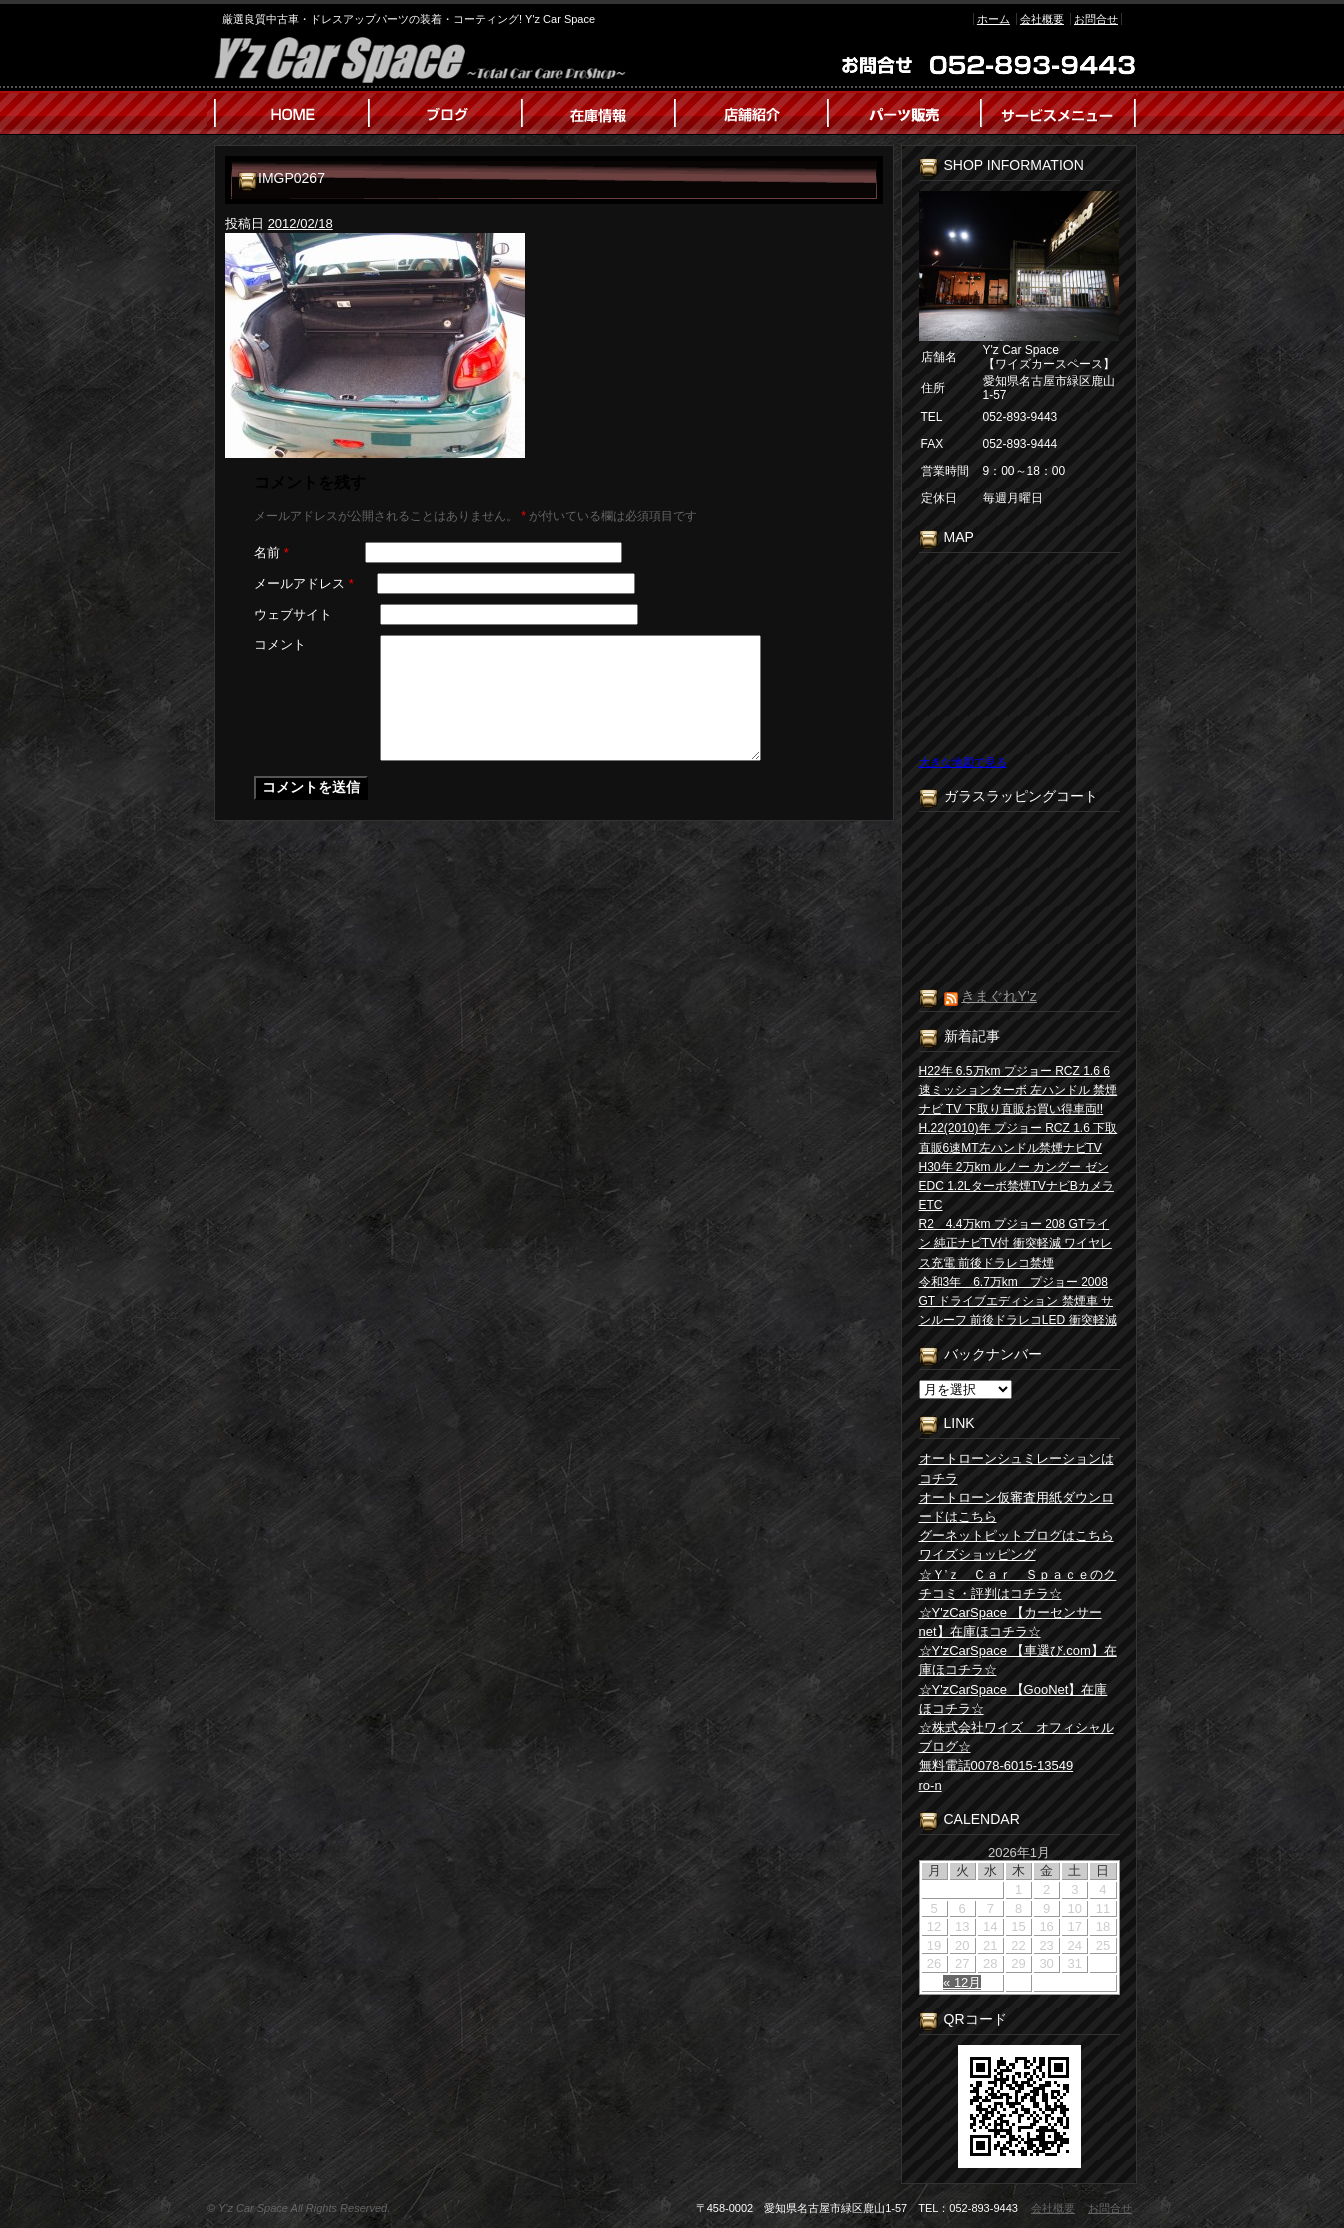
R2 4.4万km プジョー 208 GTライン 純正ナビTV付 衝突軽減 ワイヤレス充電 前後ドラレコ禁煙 (1015, 1243)
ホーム (993, 19)
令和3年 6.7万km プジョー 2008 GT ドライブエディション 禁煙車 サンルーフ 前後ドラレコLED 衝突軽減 (1018, 1301)
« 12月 (962, 1982)
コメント (280, 644)
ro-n (930, 1785)
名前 (271, 552)
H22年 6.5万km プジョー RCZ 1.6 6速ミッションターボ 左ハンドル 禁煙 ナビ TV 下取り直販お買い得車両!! (1018, 1090)
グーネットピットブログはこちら (1016, 1535)
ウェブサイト (293, 614)
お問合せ (1096, 19)
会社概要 (1042, 19)
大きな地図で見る (963, 762)
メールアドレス (304, 583)
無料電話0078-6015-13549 (996, 1765)
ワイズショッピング (977, 1554)
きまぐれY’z (998, 996)
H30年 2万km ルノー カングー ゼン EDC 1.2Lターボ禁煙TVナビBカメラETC (1016, 1186)
